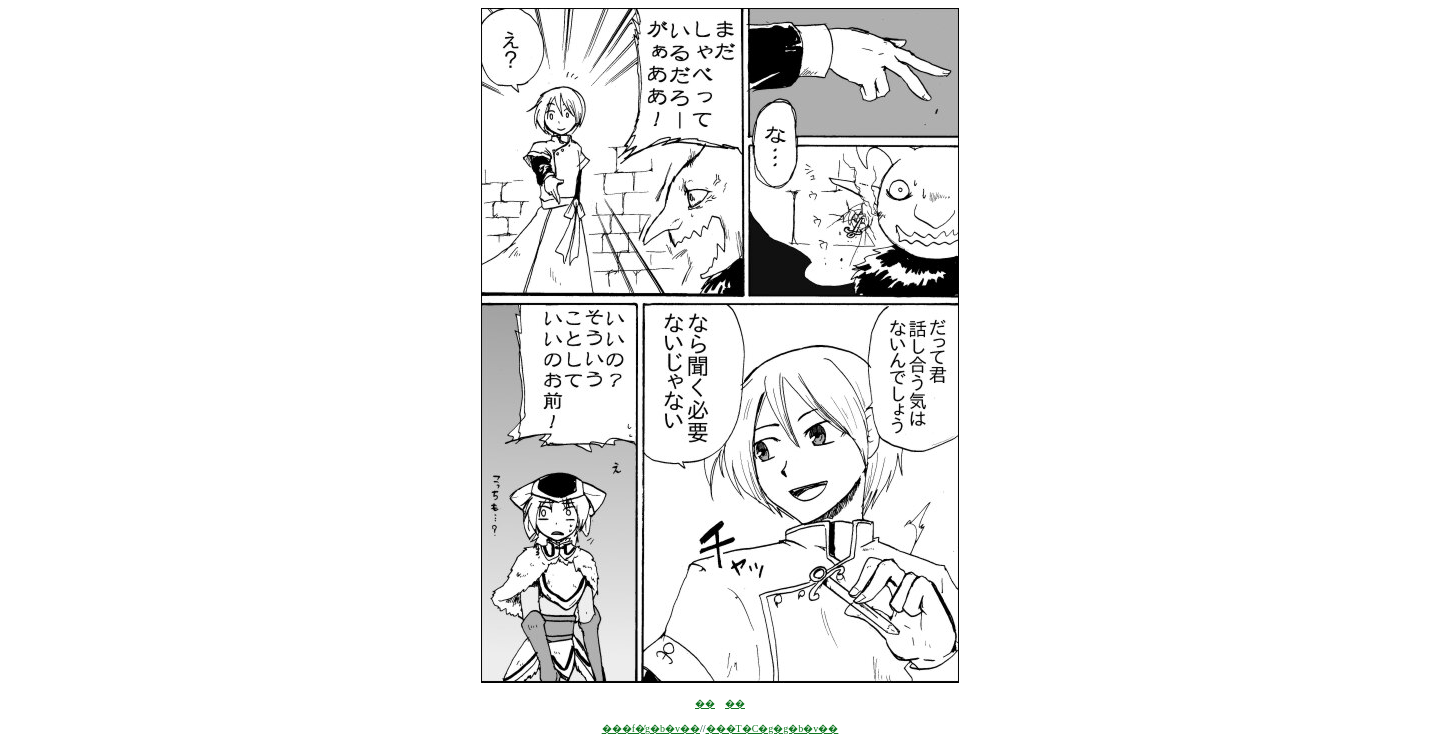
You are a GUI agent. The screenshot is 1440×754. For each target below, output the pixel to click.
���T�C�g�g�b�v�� (772, 728)
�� (705, 703)
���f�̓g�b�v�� (651, 728)
